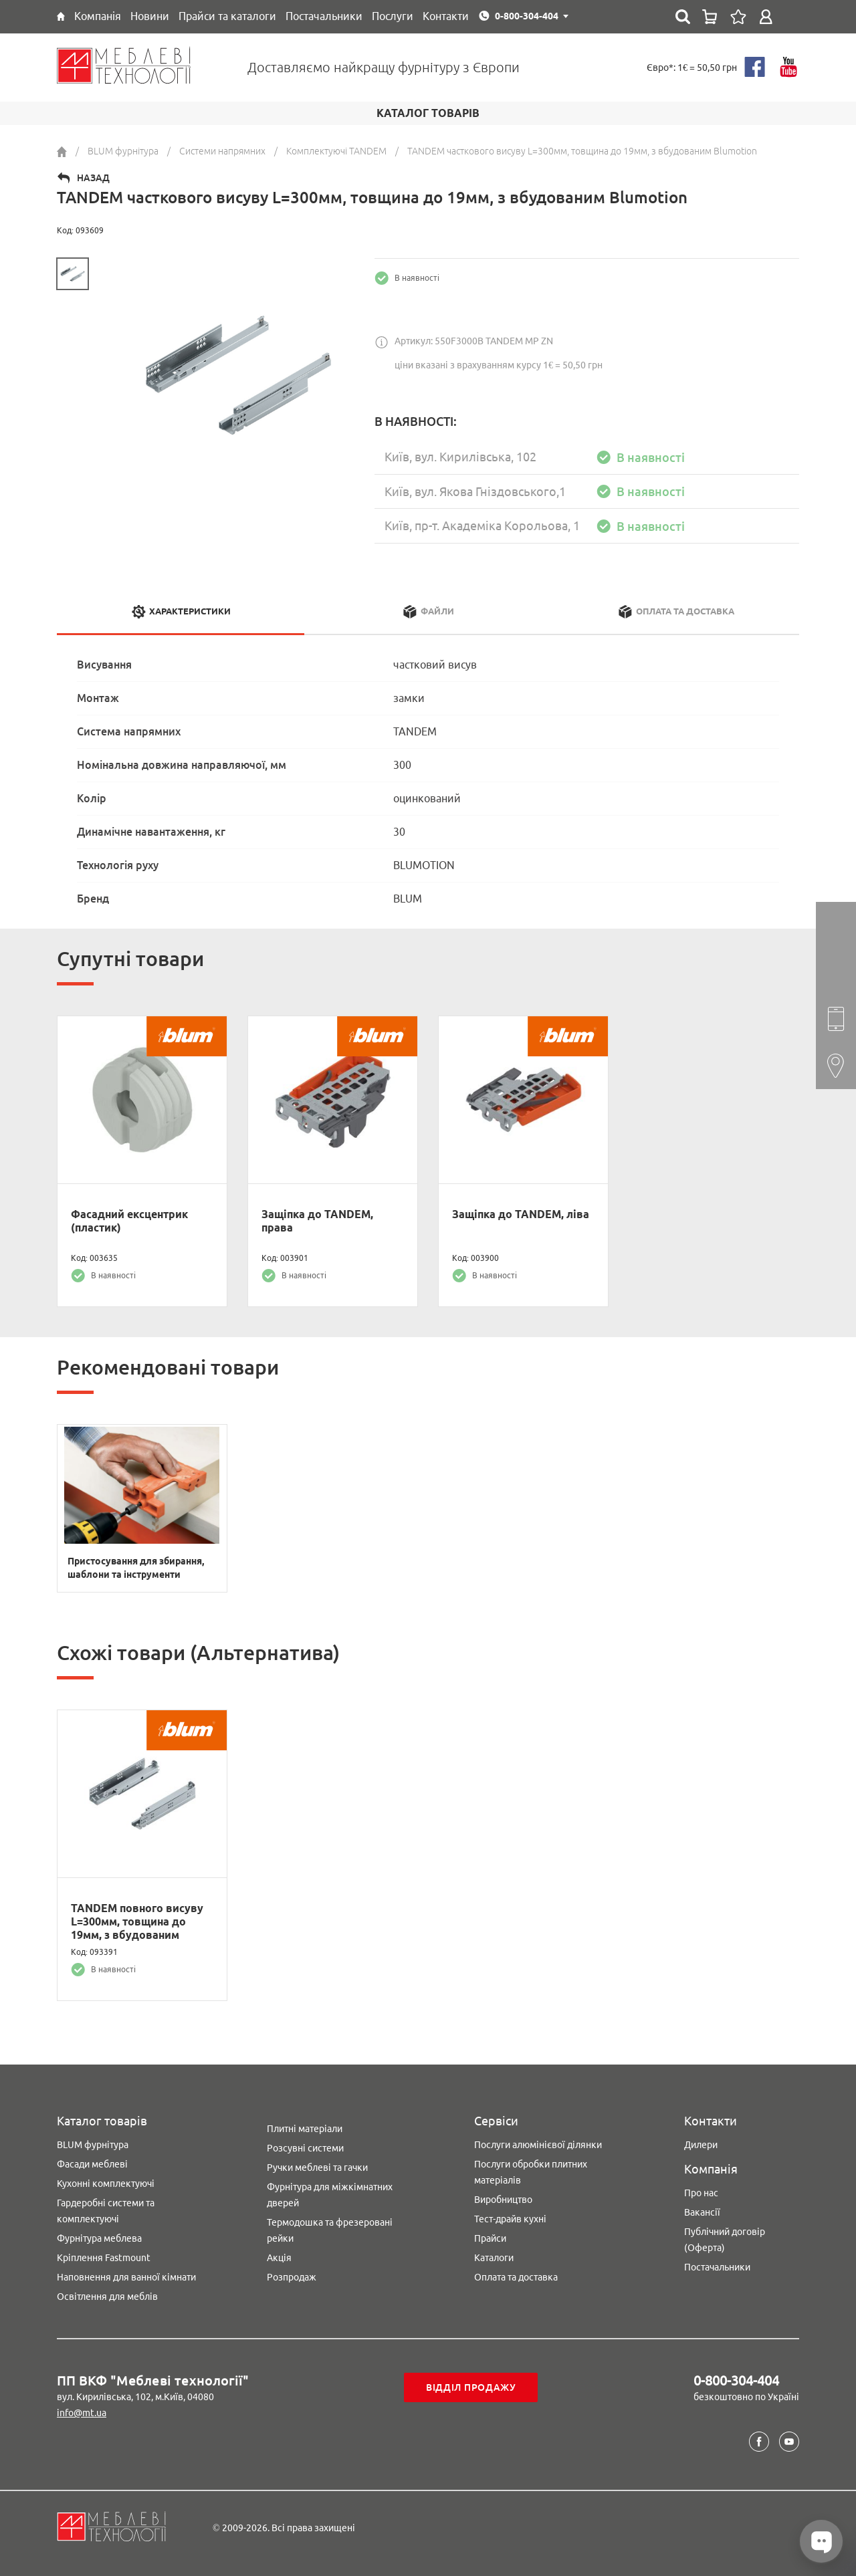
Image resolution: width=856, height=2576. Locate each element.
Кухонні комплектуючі (105, 2183)
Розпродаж (291, 2277)
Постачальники (717, 2267)
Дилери (701, 2144)
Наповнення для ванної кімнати (126, 2277)
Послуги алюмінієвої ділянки (538, 2144)
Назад (93, 178)
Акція (279, 2257)
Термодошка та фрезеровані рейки (330, 2230)
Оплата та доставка (516, 2277)
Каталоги (494, 2257)
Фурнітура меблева (99, 2238)
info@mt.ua (81, 2413)
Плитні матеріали (304, 2128)
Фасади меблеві (92, 2164)
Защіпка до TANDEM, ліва (520, 1214)
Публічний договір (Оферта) (724, 2239)
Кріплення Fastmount (103, 2257)
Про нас (701, 2193)
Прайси (490, 2238)
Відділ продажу (471, 2387)
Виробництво (503, 2199)
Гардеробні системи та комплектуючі (105, 2211)
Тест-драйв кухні (510, 2219)
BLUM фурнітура (92, 2144)
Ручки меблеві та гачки (317, 2167)
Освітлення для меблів (107, 2296)
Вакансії (702, 2212)
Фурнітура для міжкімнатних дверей (330, 2195)
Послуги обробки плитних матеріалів (530, 2172)
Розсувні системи (305, 2148)
